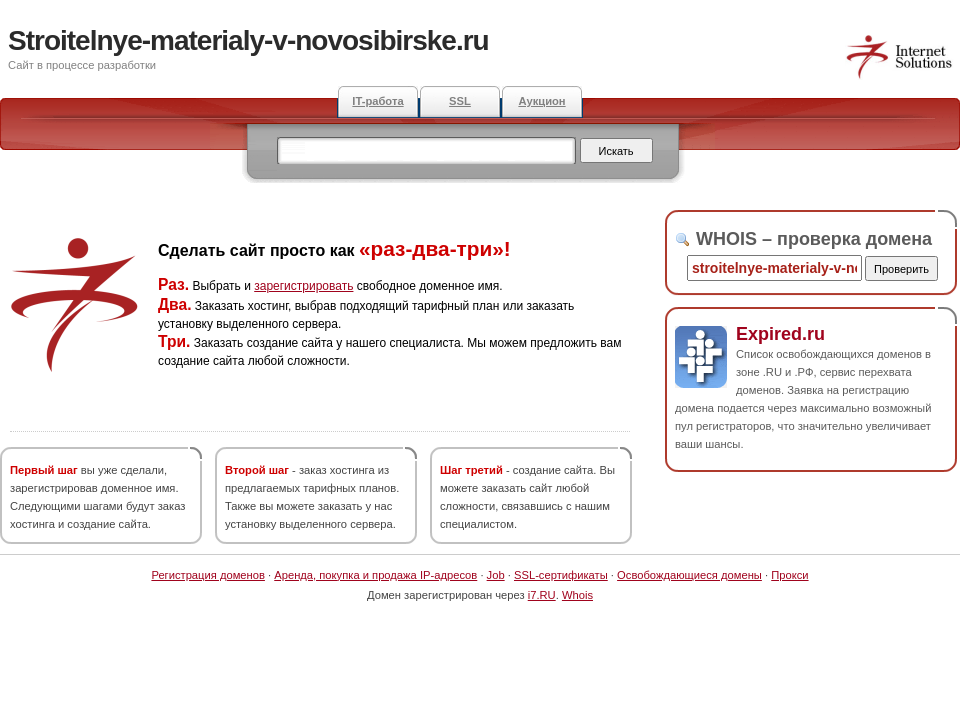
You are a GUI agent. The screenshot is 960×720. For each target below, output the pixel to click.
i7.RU (542, 595)
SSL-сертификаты (561, 575)
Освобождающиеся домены (689, 575)
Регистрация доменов (208, 575)
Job (496, 575)
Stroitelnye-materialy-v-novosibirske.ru (248, 40)
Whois (577, 595)
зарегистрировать (303, 286)
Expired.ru (780, 334)
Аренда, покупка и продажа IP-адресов (375, 575)
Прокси (789, 575)
